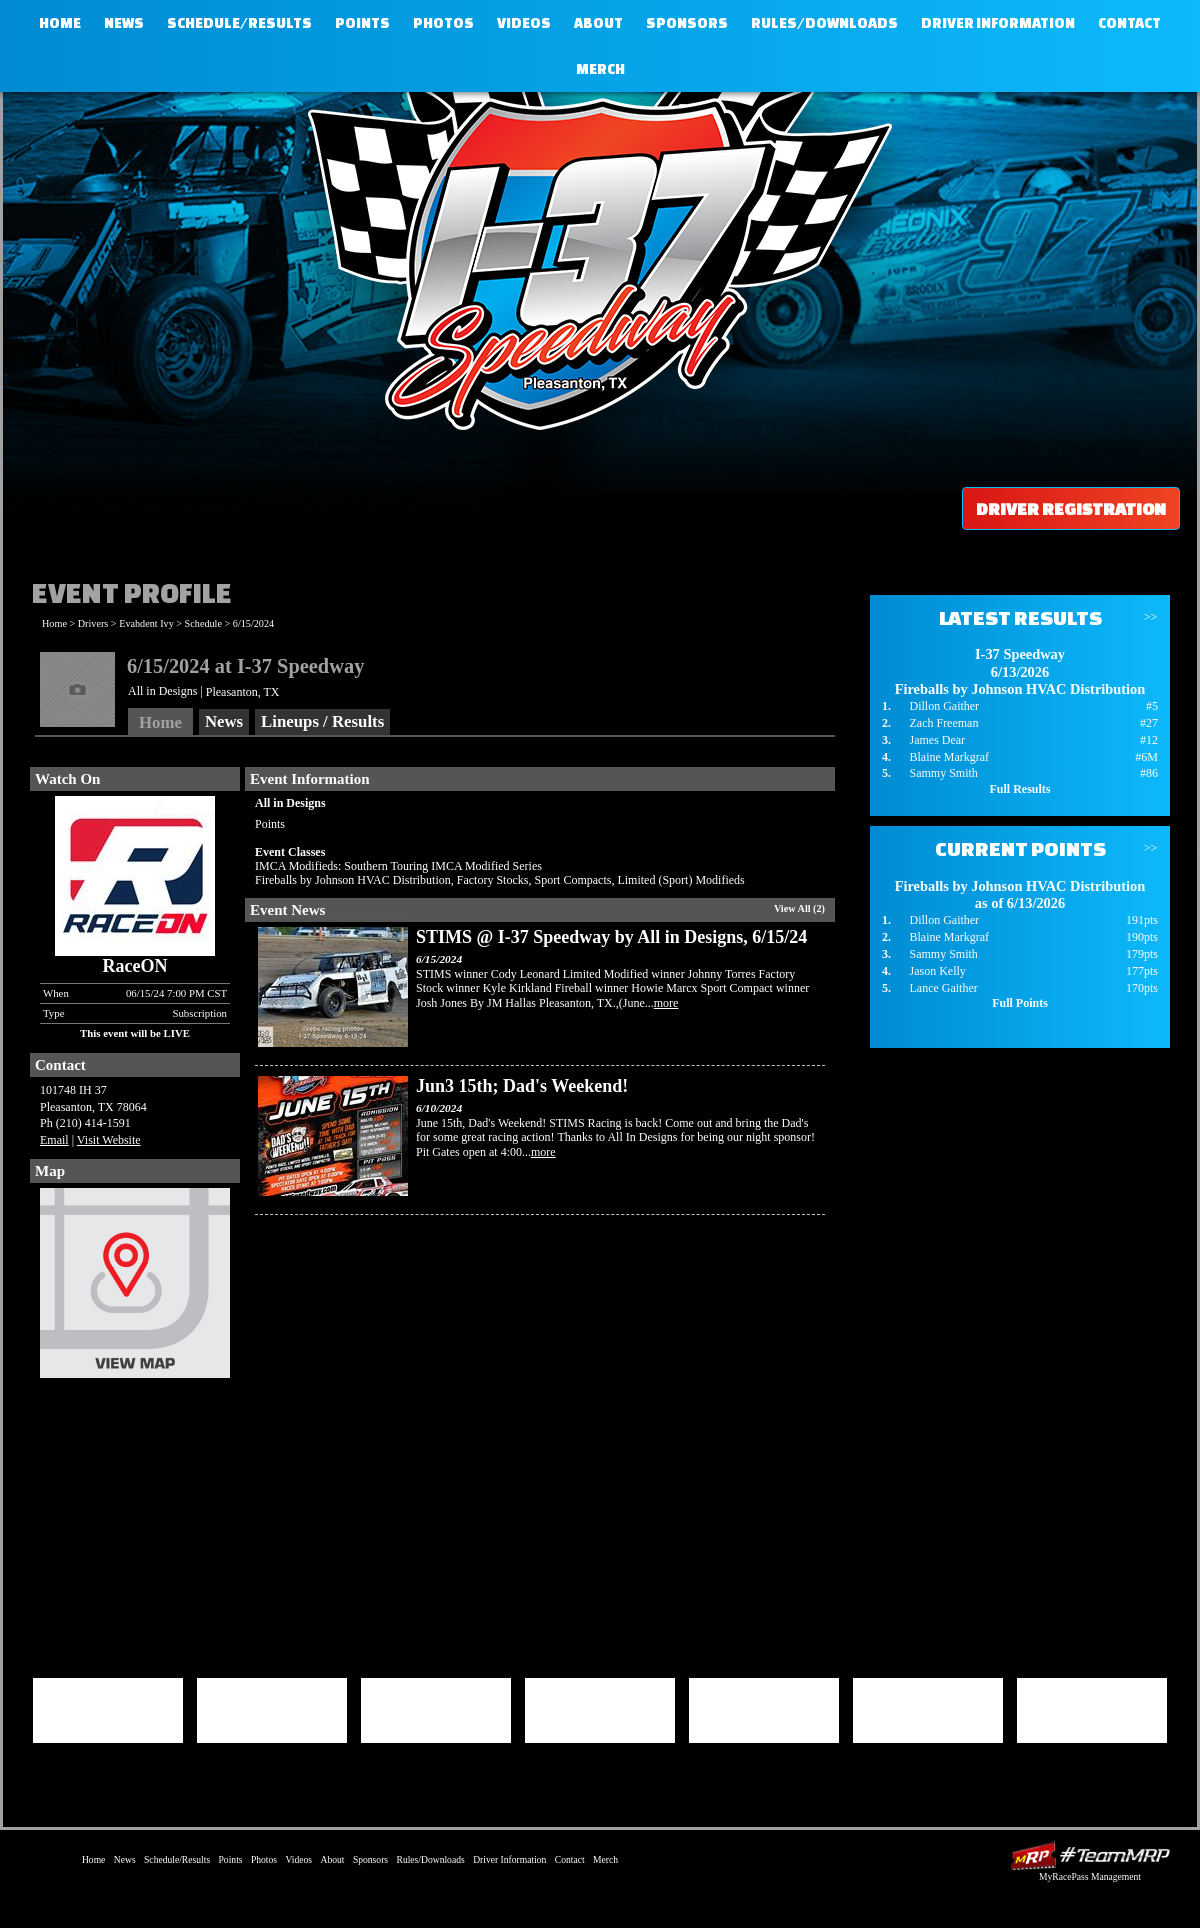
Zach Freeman (943, 723)
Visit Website (109, 1140)
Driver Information (998, 23)
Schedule (203, 623)
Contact (1129, 23)
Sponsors (687, 23)
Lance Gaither (943, 988)
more (666, 1003)
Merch (600, 69)
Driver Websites (1090, 1855)
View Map (135, 1288)
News (124, 23)
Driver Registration (1071, 508)
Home (60, 23)
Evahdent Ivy (146, 623)
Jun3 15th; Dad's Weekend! (522, 1086)
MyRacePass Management (1090, 1876)
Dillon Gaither (944, 706)
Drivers (93, 623)
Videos (524, 23)
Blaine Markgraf (949, 757)
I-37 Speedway (595, 255)
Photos (443, 23)
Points (362, 23)
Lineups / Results (322, 721)
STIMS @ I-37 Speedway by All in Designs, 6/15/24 (611, 937)
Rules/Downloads (824, 23)
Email (54, 1140)
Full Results (1019, 789)
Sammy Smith (943, 773)
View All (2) (799, 908)
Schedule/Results (239, 23)
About (598, 23)
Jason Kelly (937, 971)
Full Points (1020, 1003)
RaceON (135, 966)
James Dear (937, 740)
